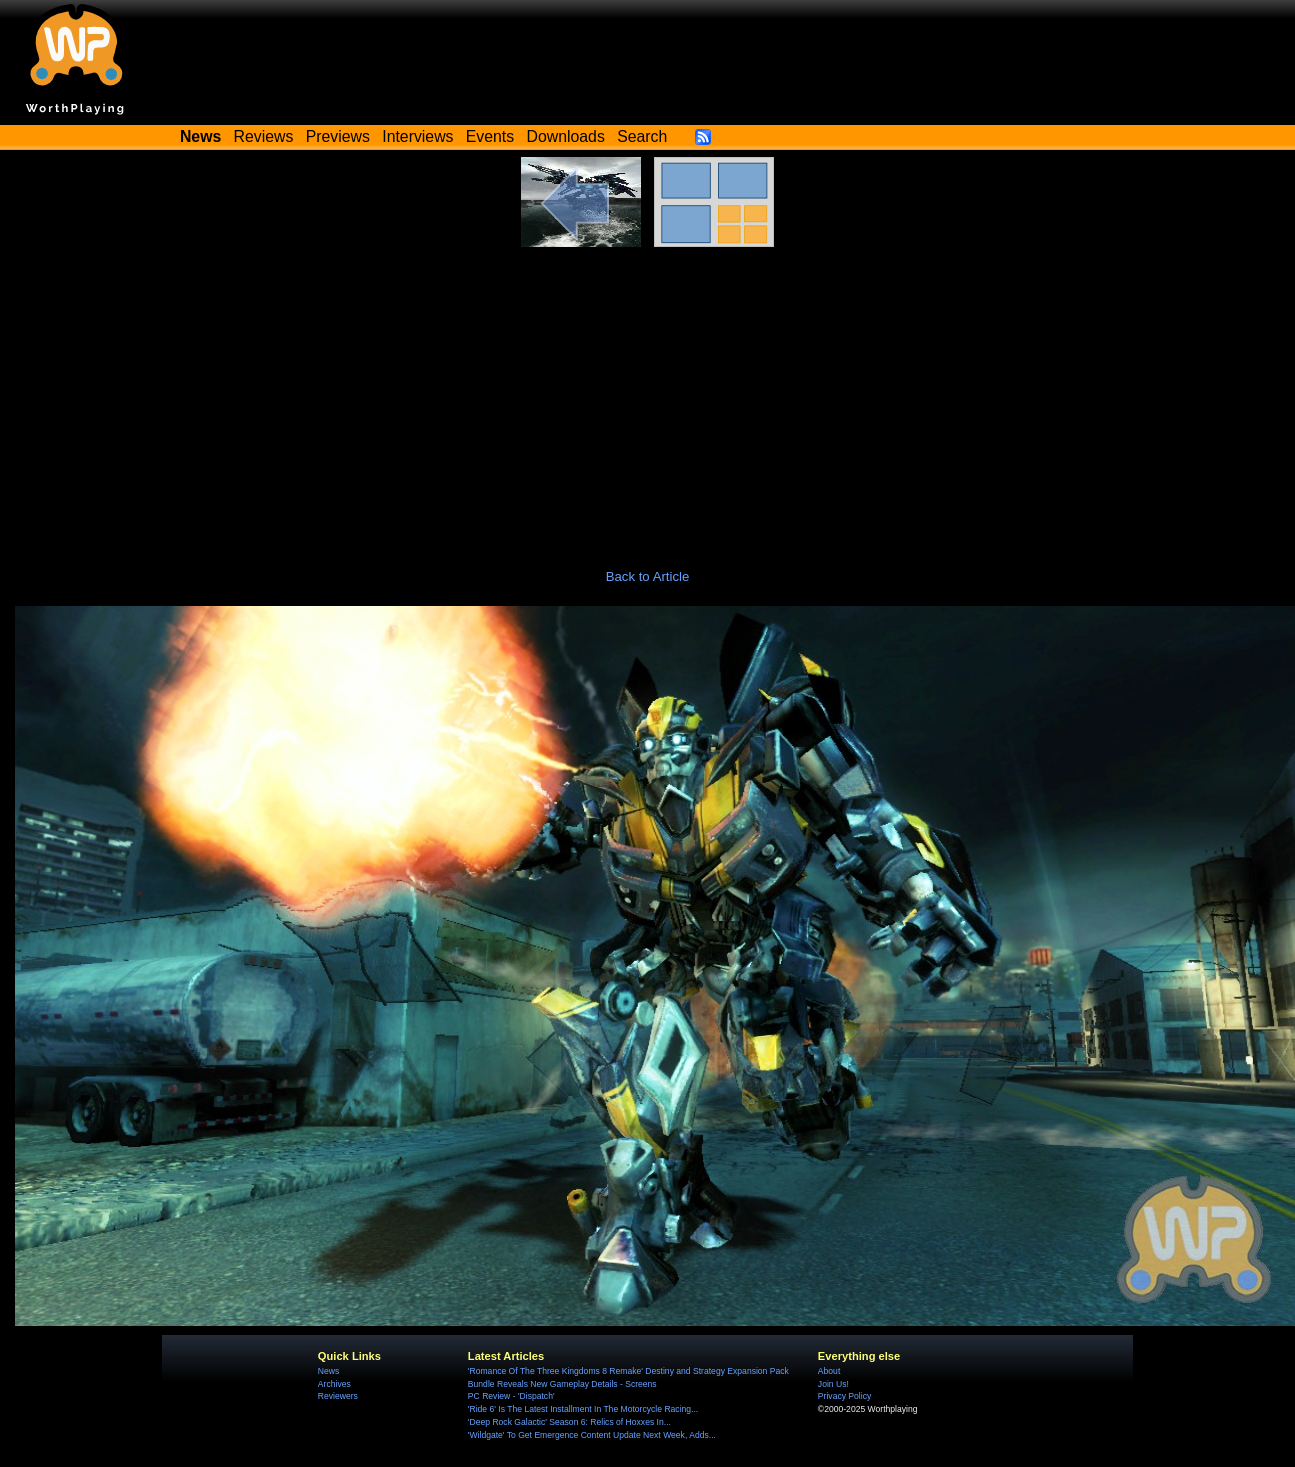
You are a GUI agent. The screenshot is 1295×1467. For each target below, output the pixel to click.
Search (642, 136)
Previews (338, 136)
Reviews (264, 136)
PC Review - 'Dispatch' (511, 1396)
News (328, 1371)
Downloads (566, 136)
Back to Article (648, 576)
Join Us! (833, 1384)
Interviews (417, 136)
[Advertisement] (648, 397)
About (829, 1371)
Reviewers (338, 1396)
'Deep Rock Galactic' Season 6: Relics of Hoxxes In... (569, 1422)
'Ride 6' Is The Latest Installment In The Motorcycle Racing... (583, 1409)
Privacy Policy (844, 1396)
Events (490, 136)
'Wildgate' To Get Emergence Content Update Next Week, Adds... (592, 1435)
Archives (334, 1384)
